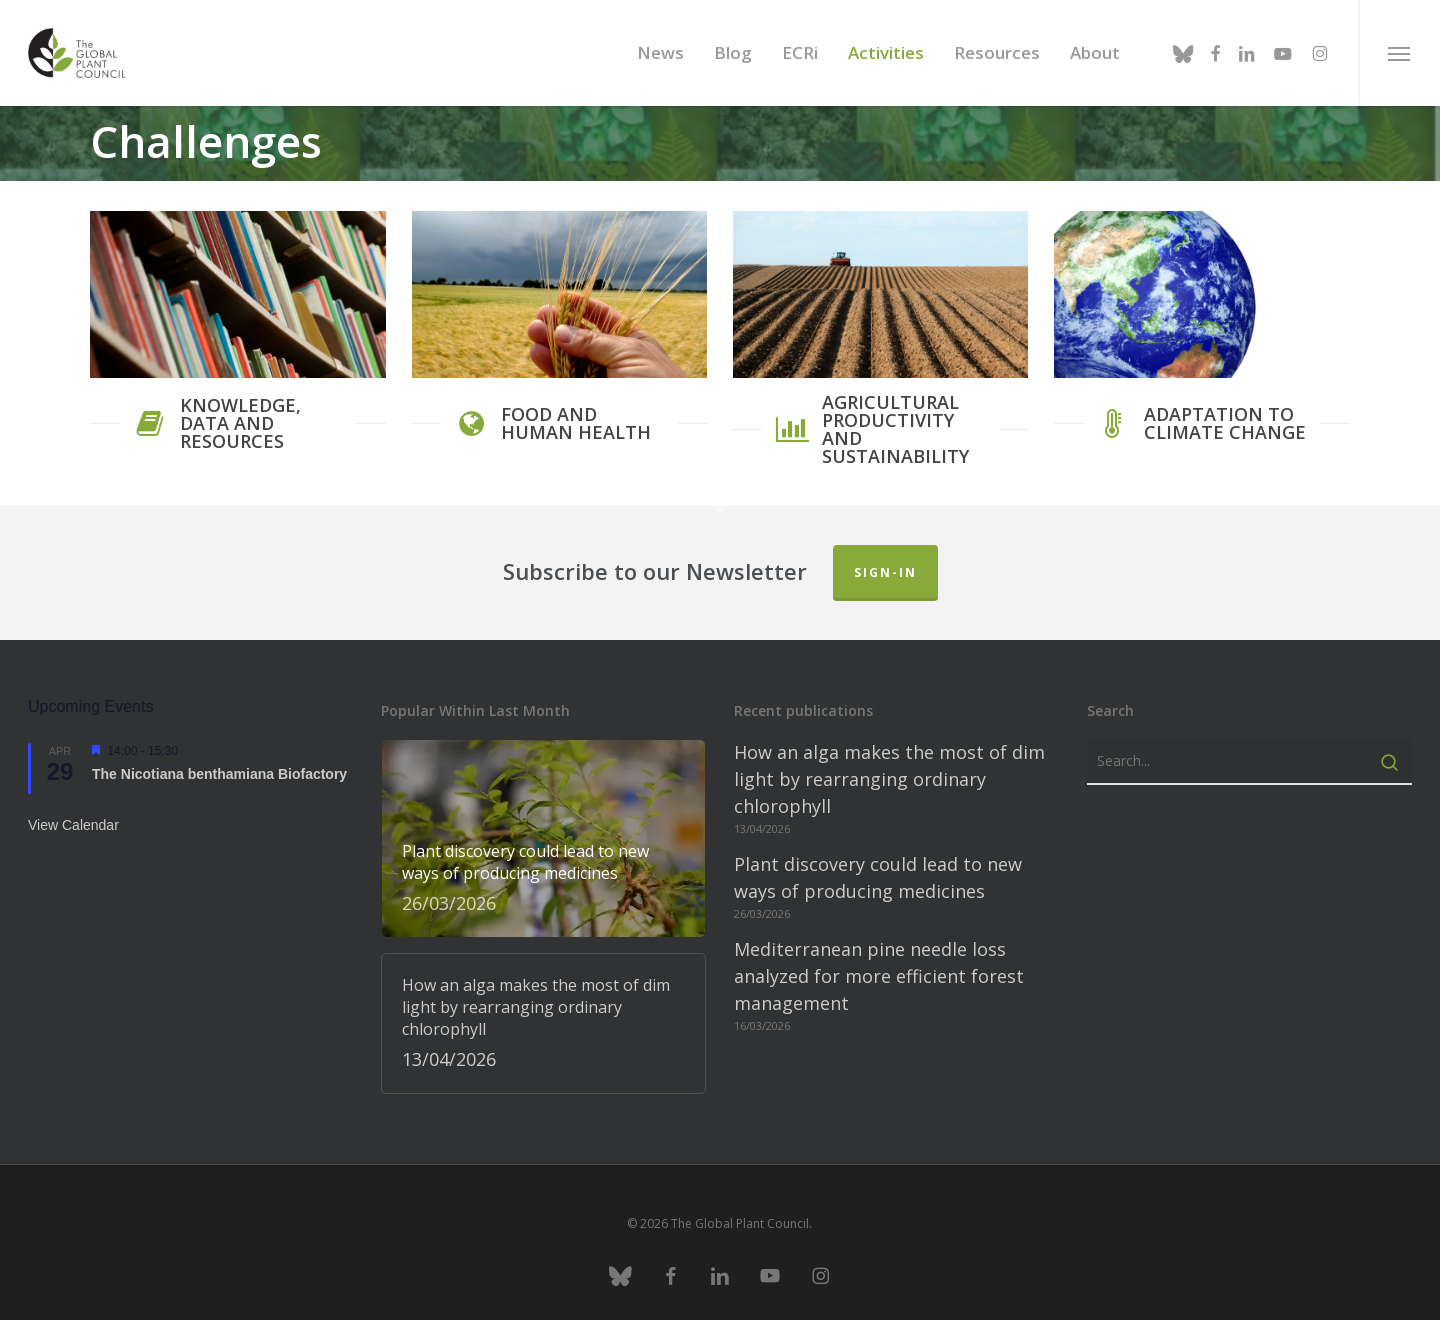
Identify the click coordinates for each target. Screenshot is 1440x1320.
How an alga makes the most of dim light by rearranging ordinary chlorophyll (889, 769)
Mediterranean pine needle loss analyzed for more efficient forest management (879, 966)
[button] (1399, 53)
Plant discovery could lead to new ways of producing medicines (878, 867)
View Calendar (73, 815)
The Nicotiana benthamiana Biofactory (219, 764)
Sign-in (885, 562)
